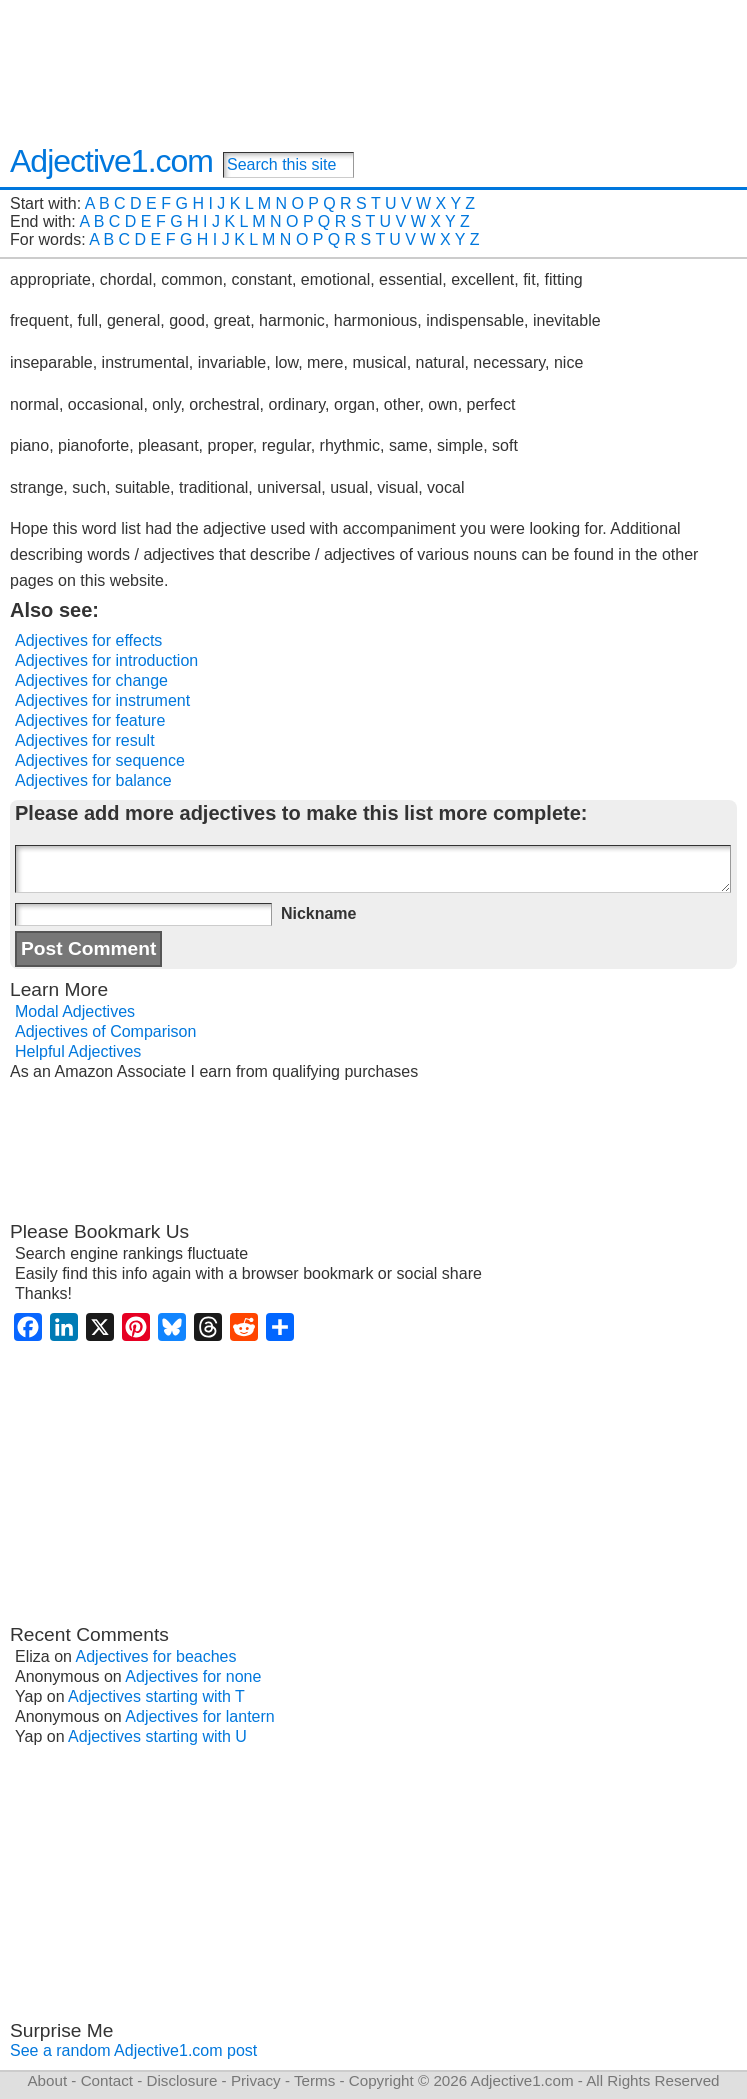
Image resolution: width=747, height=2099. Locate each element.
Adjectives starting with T (156, 1696)
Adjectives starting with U (157, 1736)
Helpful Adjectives (78, 1051)
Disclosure (181, 2080)
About (47, 2080)
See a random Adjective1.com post (133, 2050)
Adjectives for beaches (156, 1656)
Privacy (256, 2080)
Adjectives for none (193, 1676)
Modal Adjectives (75, 1011)
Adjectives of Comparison (105, 1031)
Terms (314, 2080)
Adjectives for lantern (199, 1716)
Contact (107, 2080)
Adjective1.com (111, 161)
